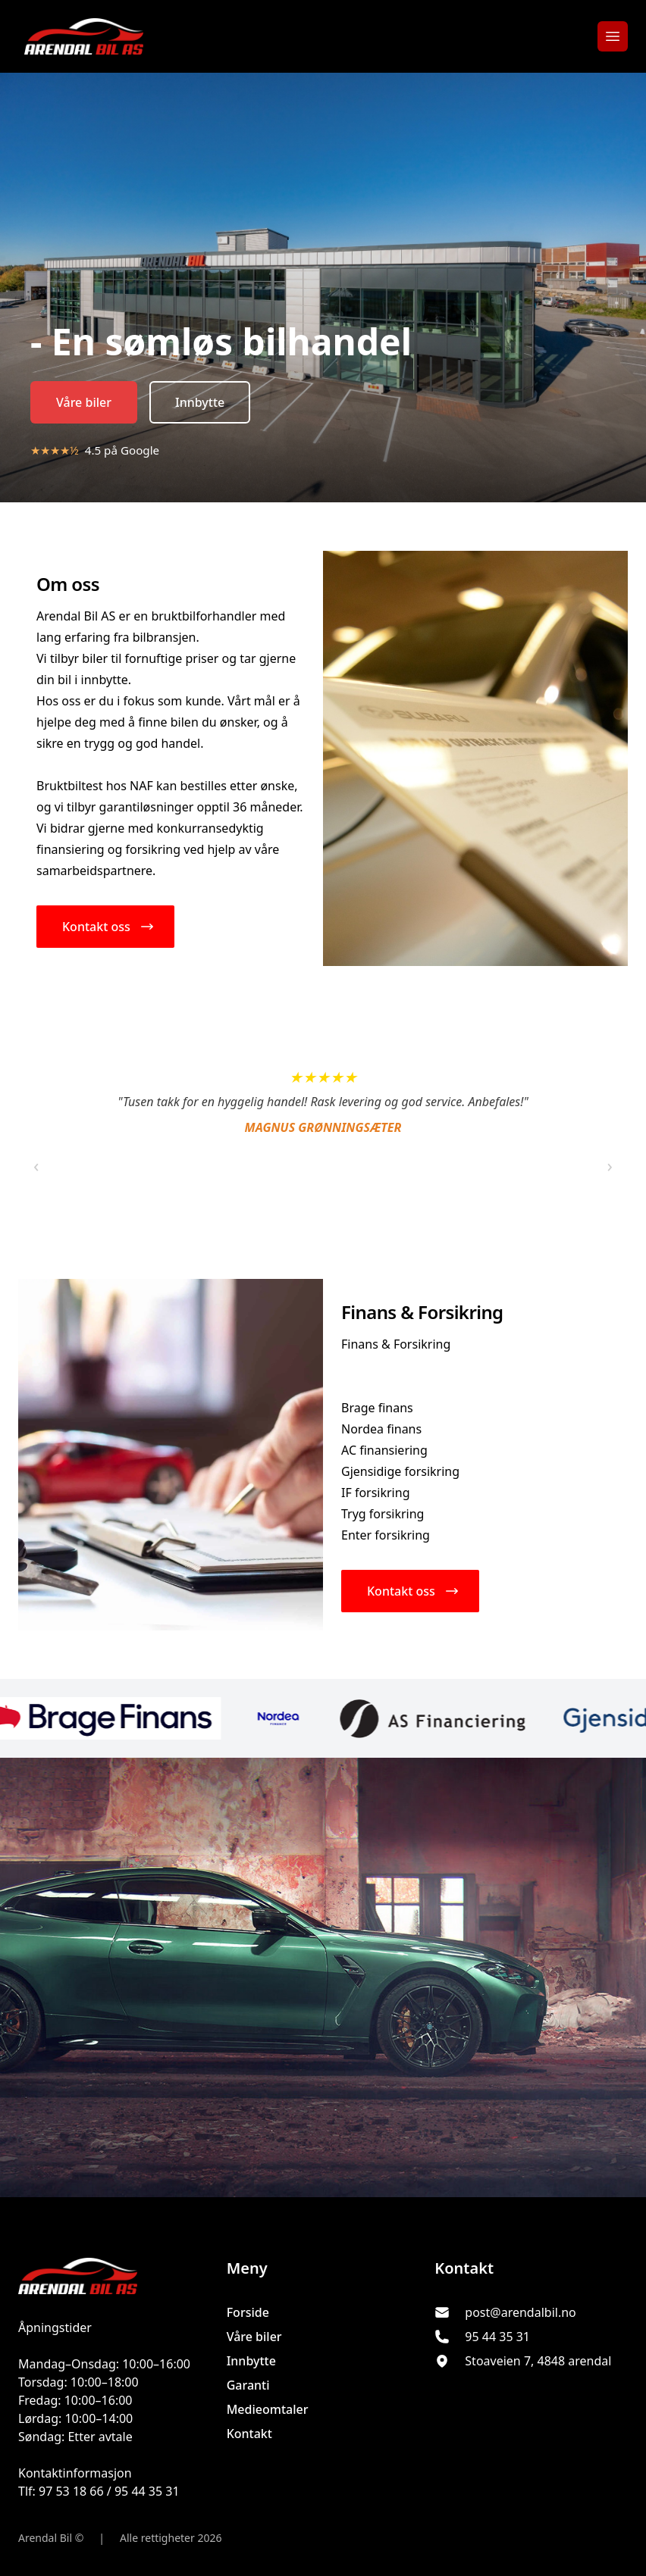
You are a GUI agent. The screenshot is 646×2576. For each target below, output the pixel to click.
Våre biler (83, 402)
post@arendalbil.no (520, 2312)
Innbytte (199, 402)
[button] (105, 926)
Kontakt (249, 2433)
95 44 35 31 (497, 2336)
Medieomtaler (268, 2409)
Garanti (248, 2385)
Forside (248, 2312)
